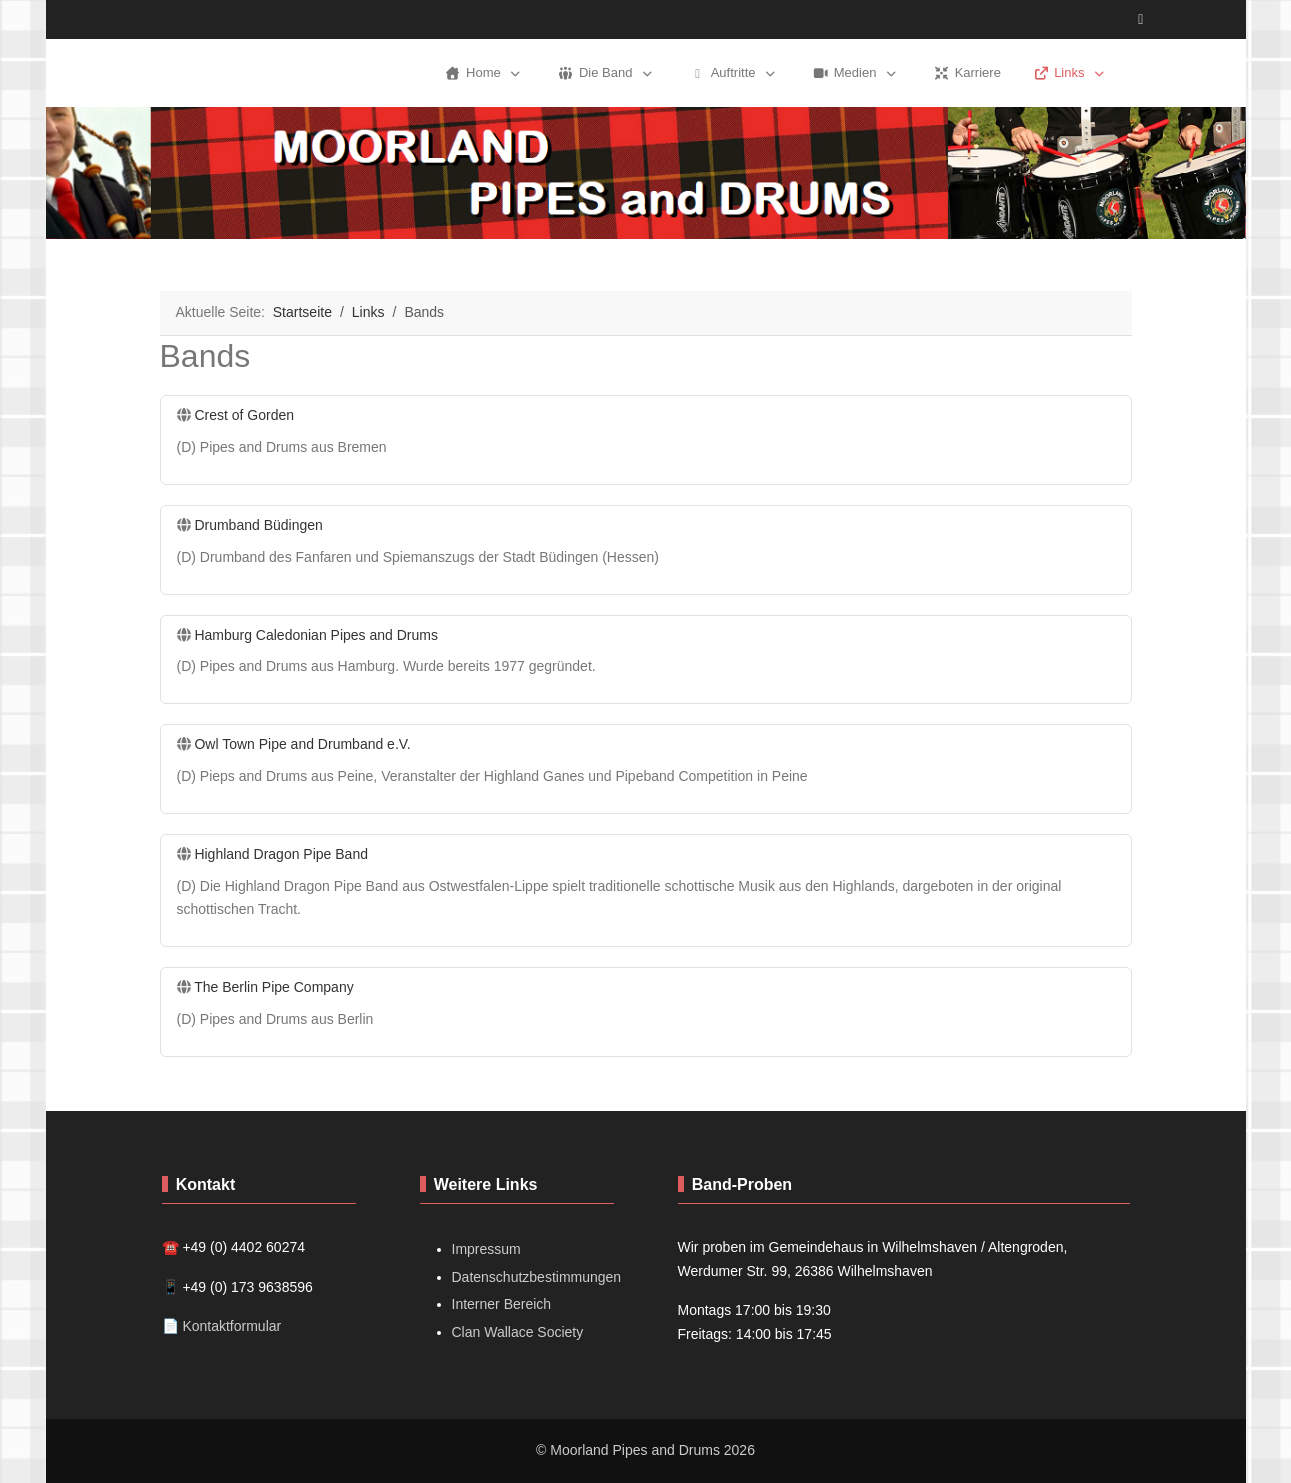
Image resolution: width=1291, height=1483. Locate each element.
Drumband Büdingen (258, 525)
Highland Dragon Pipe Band (281, 854)
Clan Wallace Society (518, 1332)
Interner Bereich (502, 1304)
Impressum (486, 1249)
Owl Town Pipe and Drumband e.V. (302, 744)
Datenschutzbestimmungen (537, 1277)
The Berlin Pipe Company (274, 987)
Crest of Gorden (244, 415)
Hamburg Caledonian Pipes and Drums (316, 635)
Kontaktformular (231, 1326)
